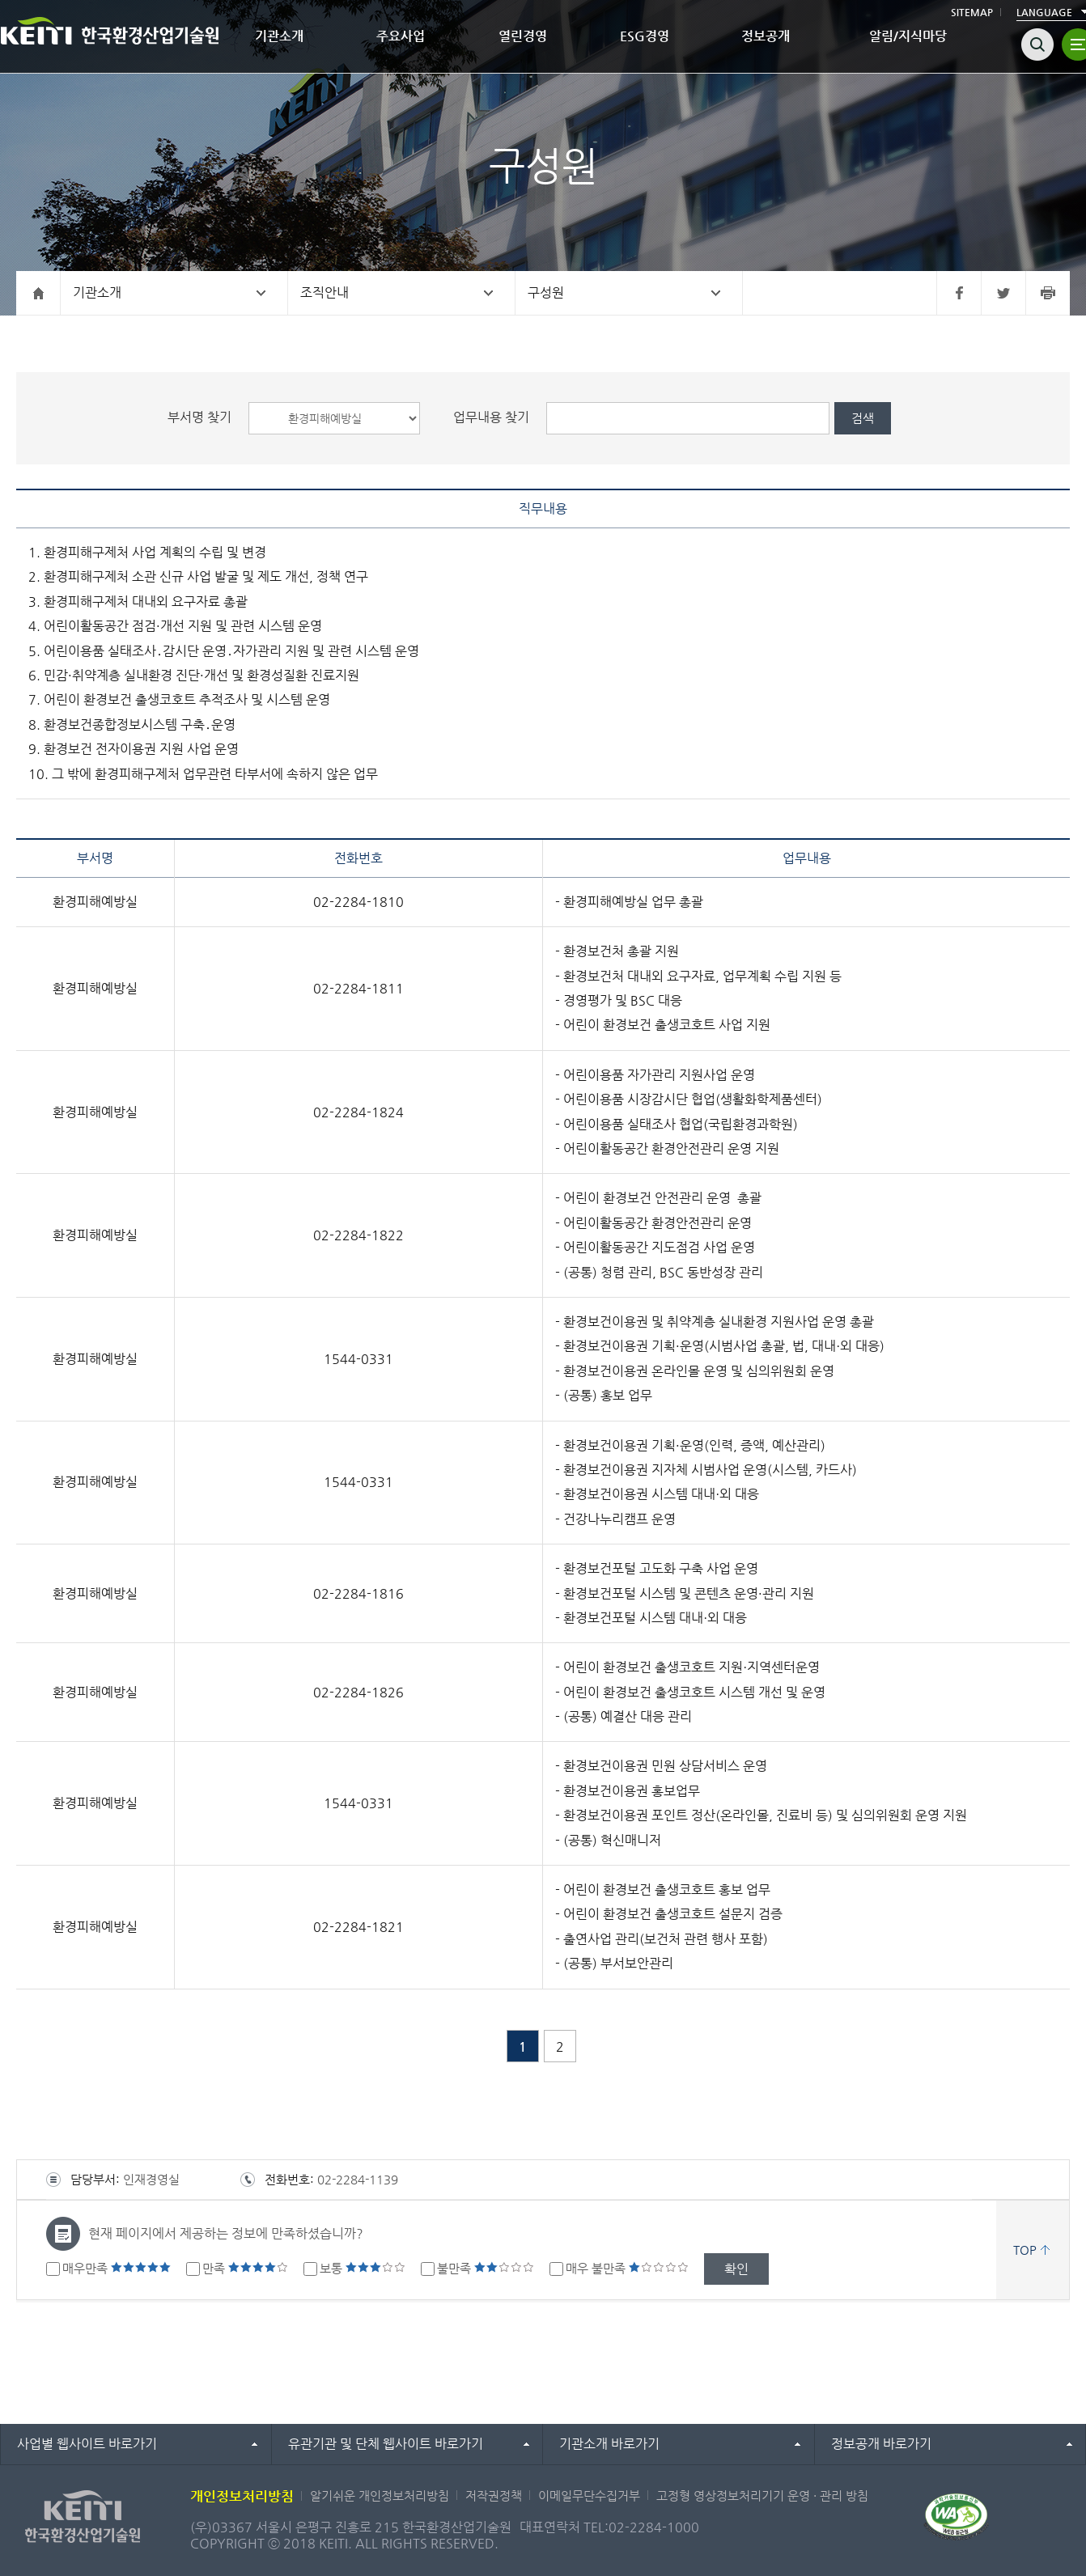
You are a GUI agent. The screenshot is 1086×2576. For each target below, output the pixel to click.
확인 (736, 2269)
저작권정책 (493, 2495)
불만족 (485, 2268)
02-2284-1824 (358, 1112)
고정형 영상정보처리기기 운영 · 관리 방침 (762, 2495)
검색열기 (1037, 44)
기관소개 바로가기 (609, 2443)
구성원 (546, 292)
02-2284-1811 (358, 988)
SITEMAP (972, 12)
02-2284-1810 (358, 901)
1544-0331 (358, 1358)
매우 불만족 (627, 2268)
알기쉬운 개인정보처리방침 (379, 2495)
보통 (362, 2268)
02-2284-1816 (358, 1593)
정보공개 (765, 36)
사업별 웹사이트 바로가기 (87, 2443)
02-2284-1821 (358, 1926)
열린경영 (522, 36)
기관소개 (279, 36)
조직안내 (324, 292)
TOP (1025, 2249)
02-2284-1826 (358, 1692)
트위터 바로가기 (1003, 293)
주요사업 (400, 36)
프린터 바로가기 (1047, 293)
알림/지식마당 (908, 36)
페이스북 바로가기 (958, 293)
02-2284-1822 (358, 1235)
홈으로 (38, 293)
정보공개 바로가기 (881, 2443)
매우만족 (116, 2268)
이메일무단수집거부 (589, 2495)
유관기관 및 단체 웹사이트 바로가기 (385, 2443)
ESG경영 (644, 36)
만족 (245, 2268)
